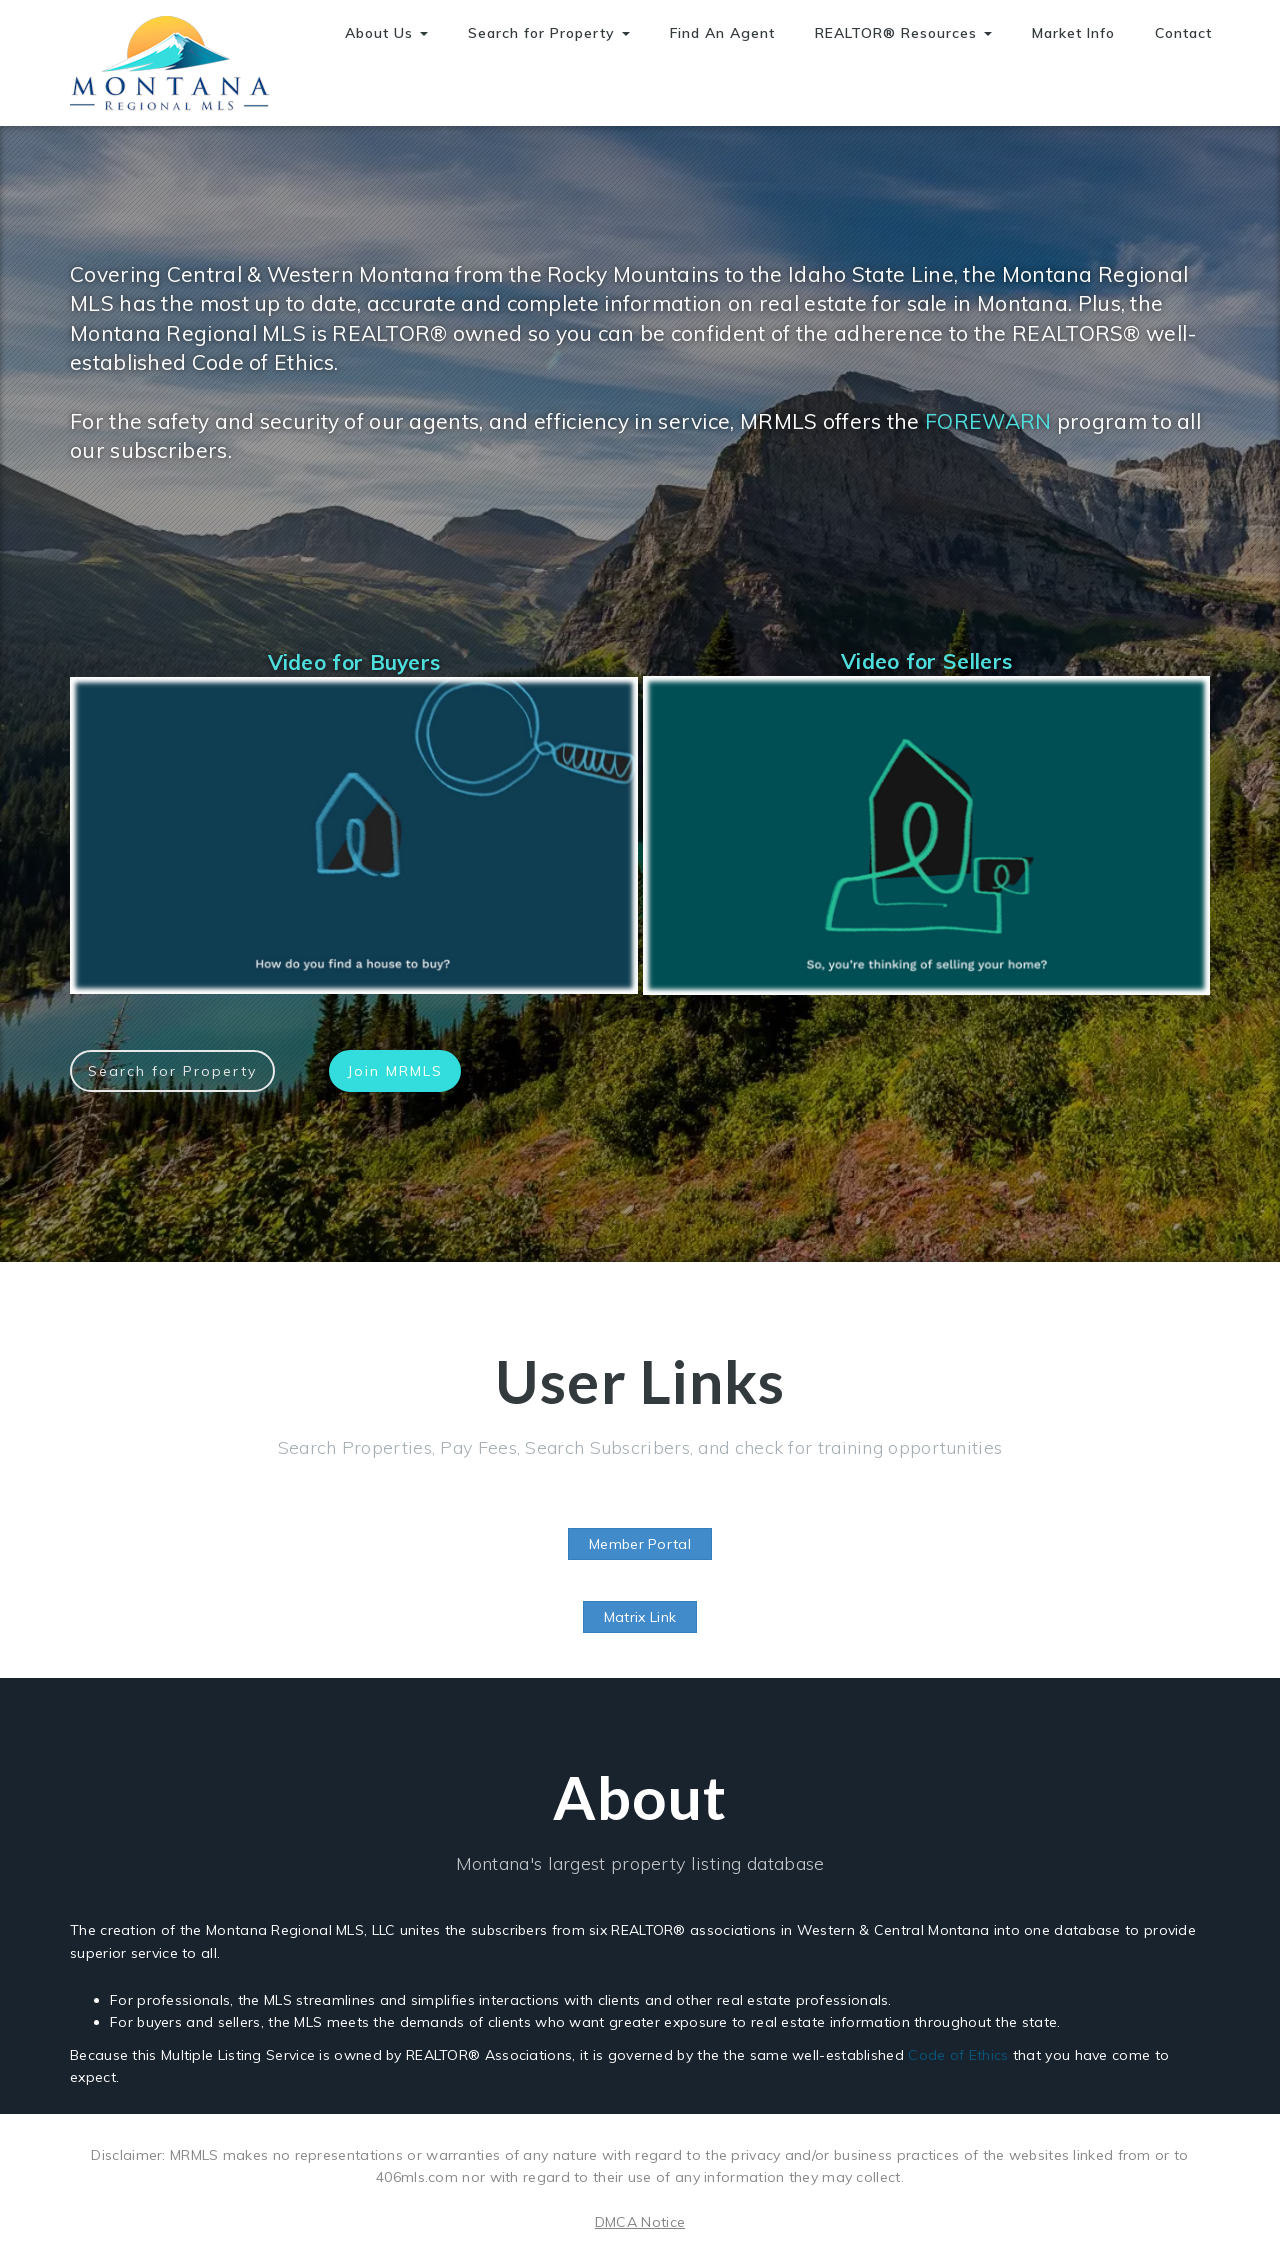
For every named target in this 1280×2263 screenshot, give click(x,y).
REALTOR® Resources (903, 33)
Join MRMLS (395, 1071)
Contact (1183, 33)
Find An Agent (722, 33)
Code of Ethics (958, 2055)
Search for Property (549, 33)
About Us (386, 33)
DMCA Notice (640, 2222)
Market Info (1073, 33)
